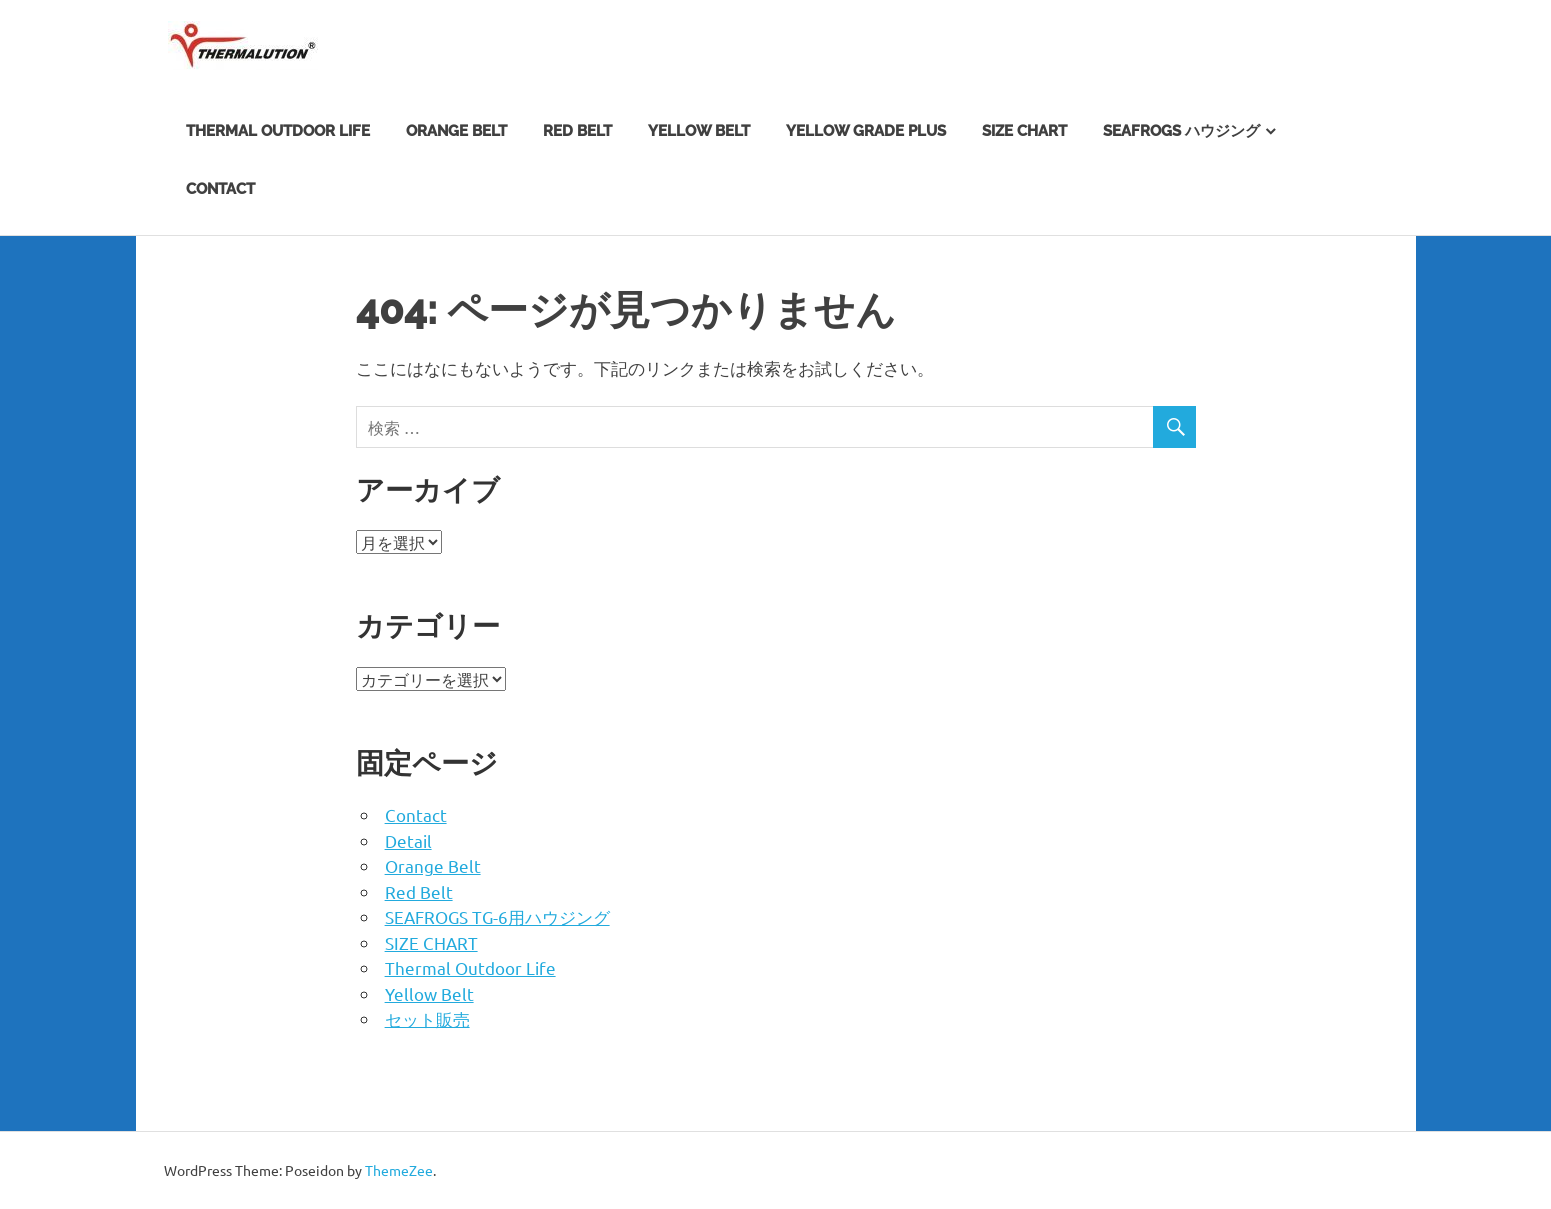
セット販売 (427, 1018)
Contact (220, 189)
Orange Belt (456, 131)
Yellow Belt (699, 131)
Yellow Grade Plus (866, 131)
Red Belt (577, 131)
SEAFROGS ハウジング (1181, 131)
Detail (408, 840)
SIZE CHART (1024, 131)
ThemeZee (399, 1170)
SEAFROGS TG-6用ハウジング (497, 916)
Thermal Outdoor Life (278, 131)
